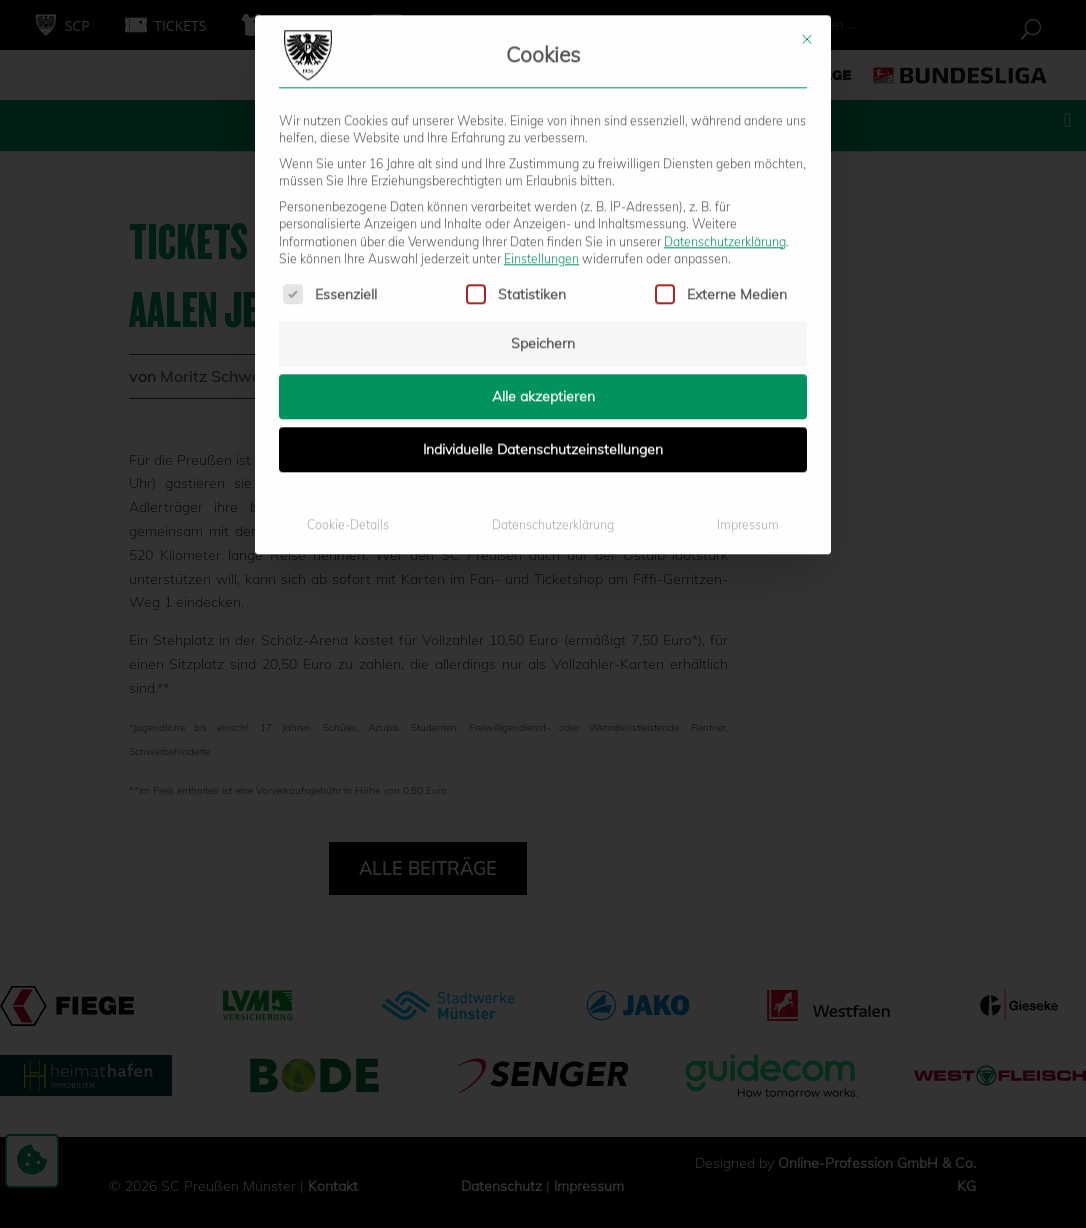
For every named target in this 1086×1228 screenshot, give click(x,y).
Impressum (748, 341)
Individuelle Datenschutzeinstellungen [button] (543, 266)
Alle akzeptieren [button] (543, 213)
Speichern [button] (543, 160)
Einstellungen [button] (541, 75)
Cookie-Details (348, 341)
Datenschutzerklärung (725, 57)
